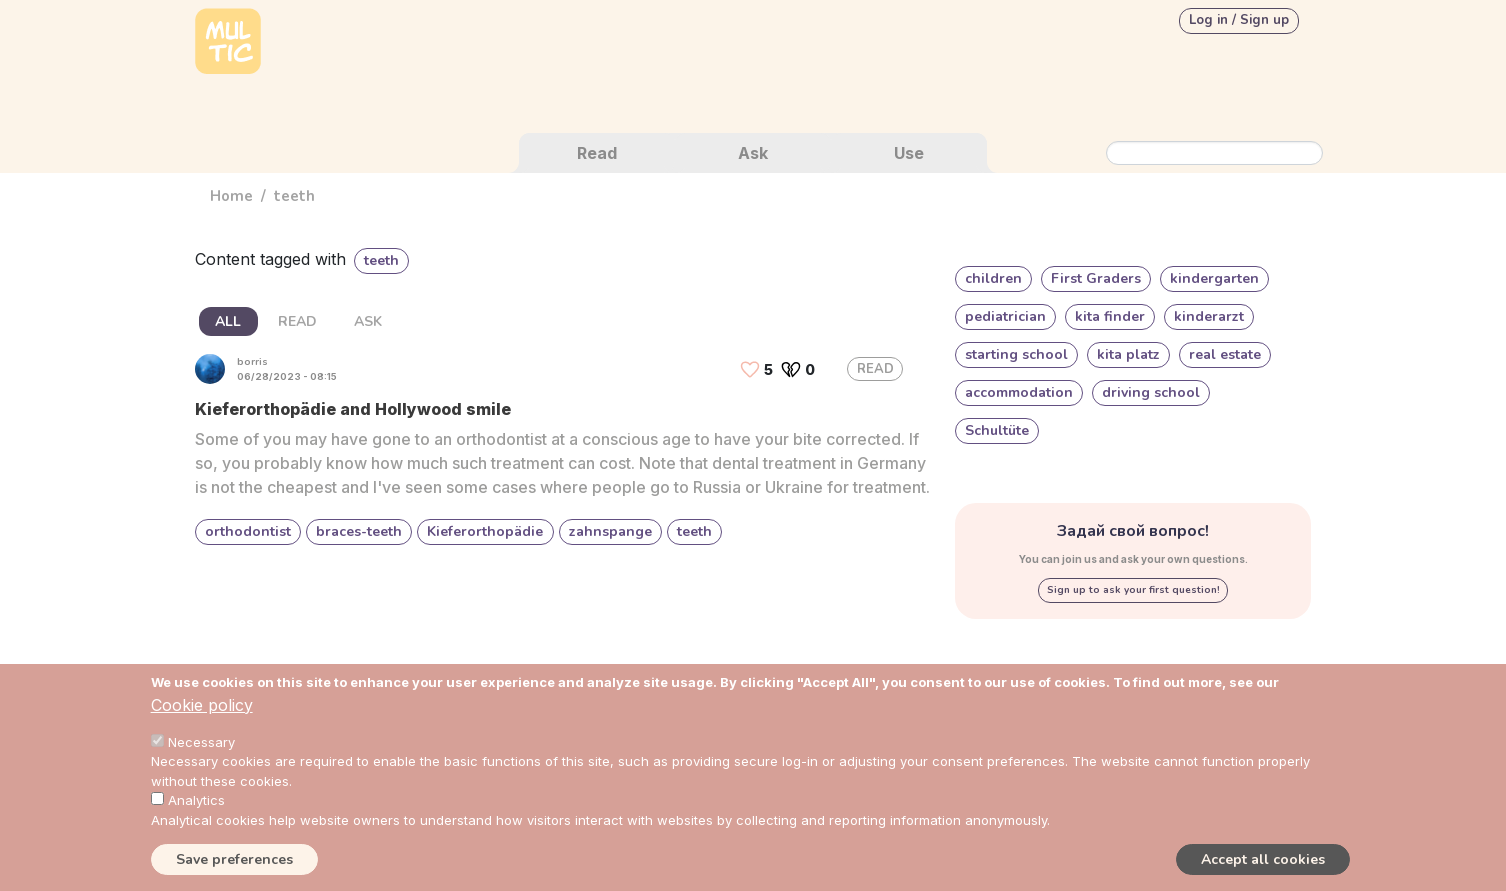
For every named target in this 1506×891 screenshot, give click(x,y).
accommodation (1019, 392)
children (993, 278)
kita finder (1110, 316)
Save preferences (234, 859)
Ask (753, 153)
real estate (1225, 354)
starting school (1016, 354)
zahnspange (610, 531)
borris (252, 362)
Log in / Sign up (1239, 20)
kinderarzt (1209, 316)
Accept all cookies (1263, 859)
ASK (368, 321)
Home (231, 196)
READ (297, 321)
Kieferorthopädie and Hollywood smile (353, 409)
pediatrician (1005, 316)
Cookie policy (202, 705)
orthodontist (248, 531)
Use (909, 153)
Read (597, 153)
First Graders (1096, 278)
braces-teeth (359, 531)
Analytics (196, 800)
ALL (228, 321)
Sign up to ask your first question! (1133, 590)
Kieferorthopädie (485, 531)
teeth (694, 531)
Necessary (201, 742)
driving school (1151, 392)
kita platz (1128, 354)
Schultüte (997, 430)
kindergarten (1214, 278)
